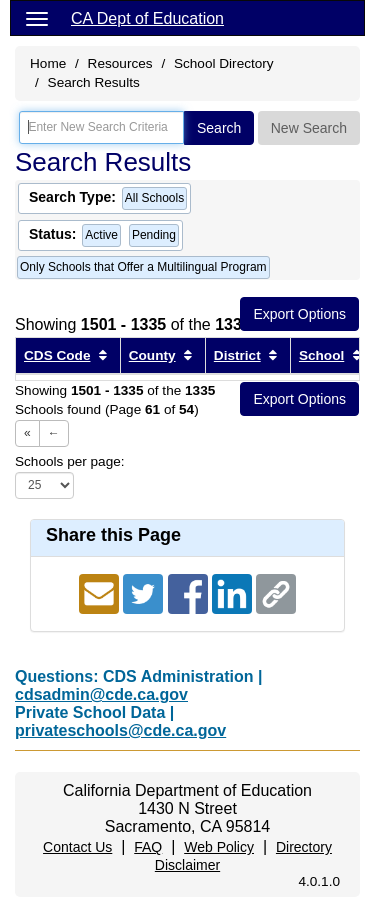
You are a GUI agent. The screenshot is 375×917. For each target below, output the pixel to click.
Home (48, 63)
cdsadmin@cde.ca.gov (101, 694)
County (152, 355)
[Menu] (37, 18)
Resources (120, 63)
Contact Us (77, 847)
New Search (309, 128)
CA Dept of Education (147, 18)
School (321, 355)
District (237, 355)
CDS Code (57, 355)
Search (219, 128)
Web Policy (219, 847)
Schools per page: (70, 461)
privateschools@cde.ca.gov (120, 730)
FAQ (148, 847)
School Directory (224, 63)
